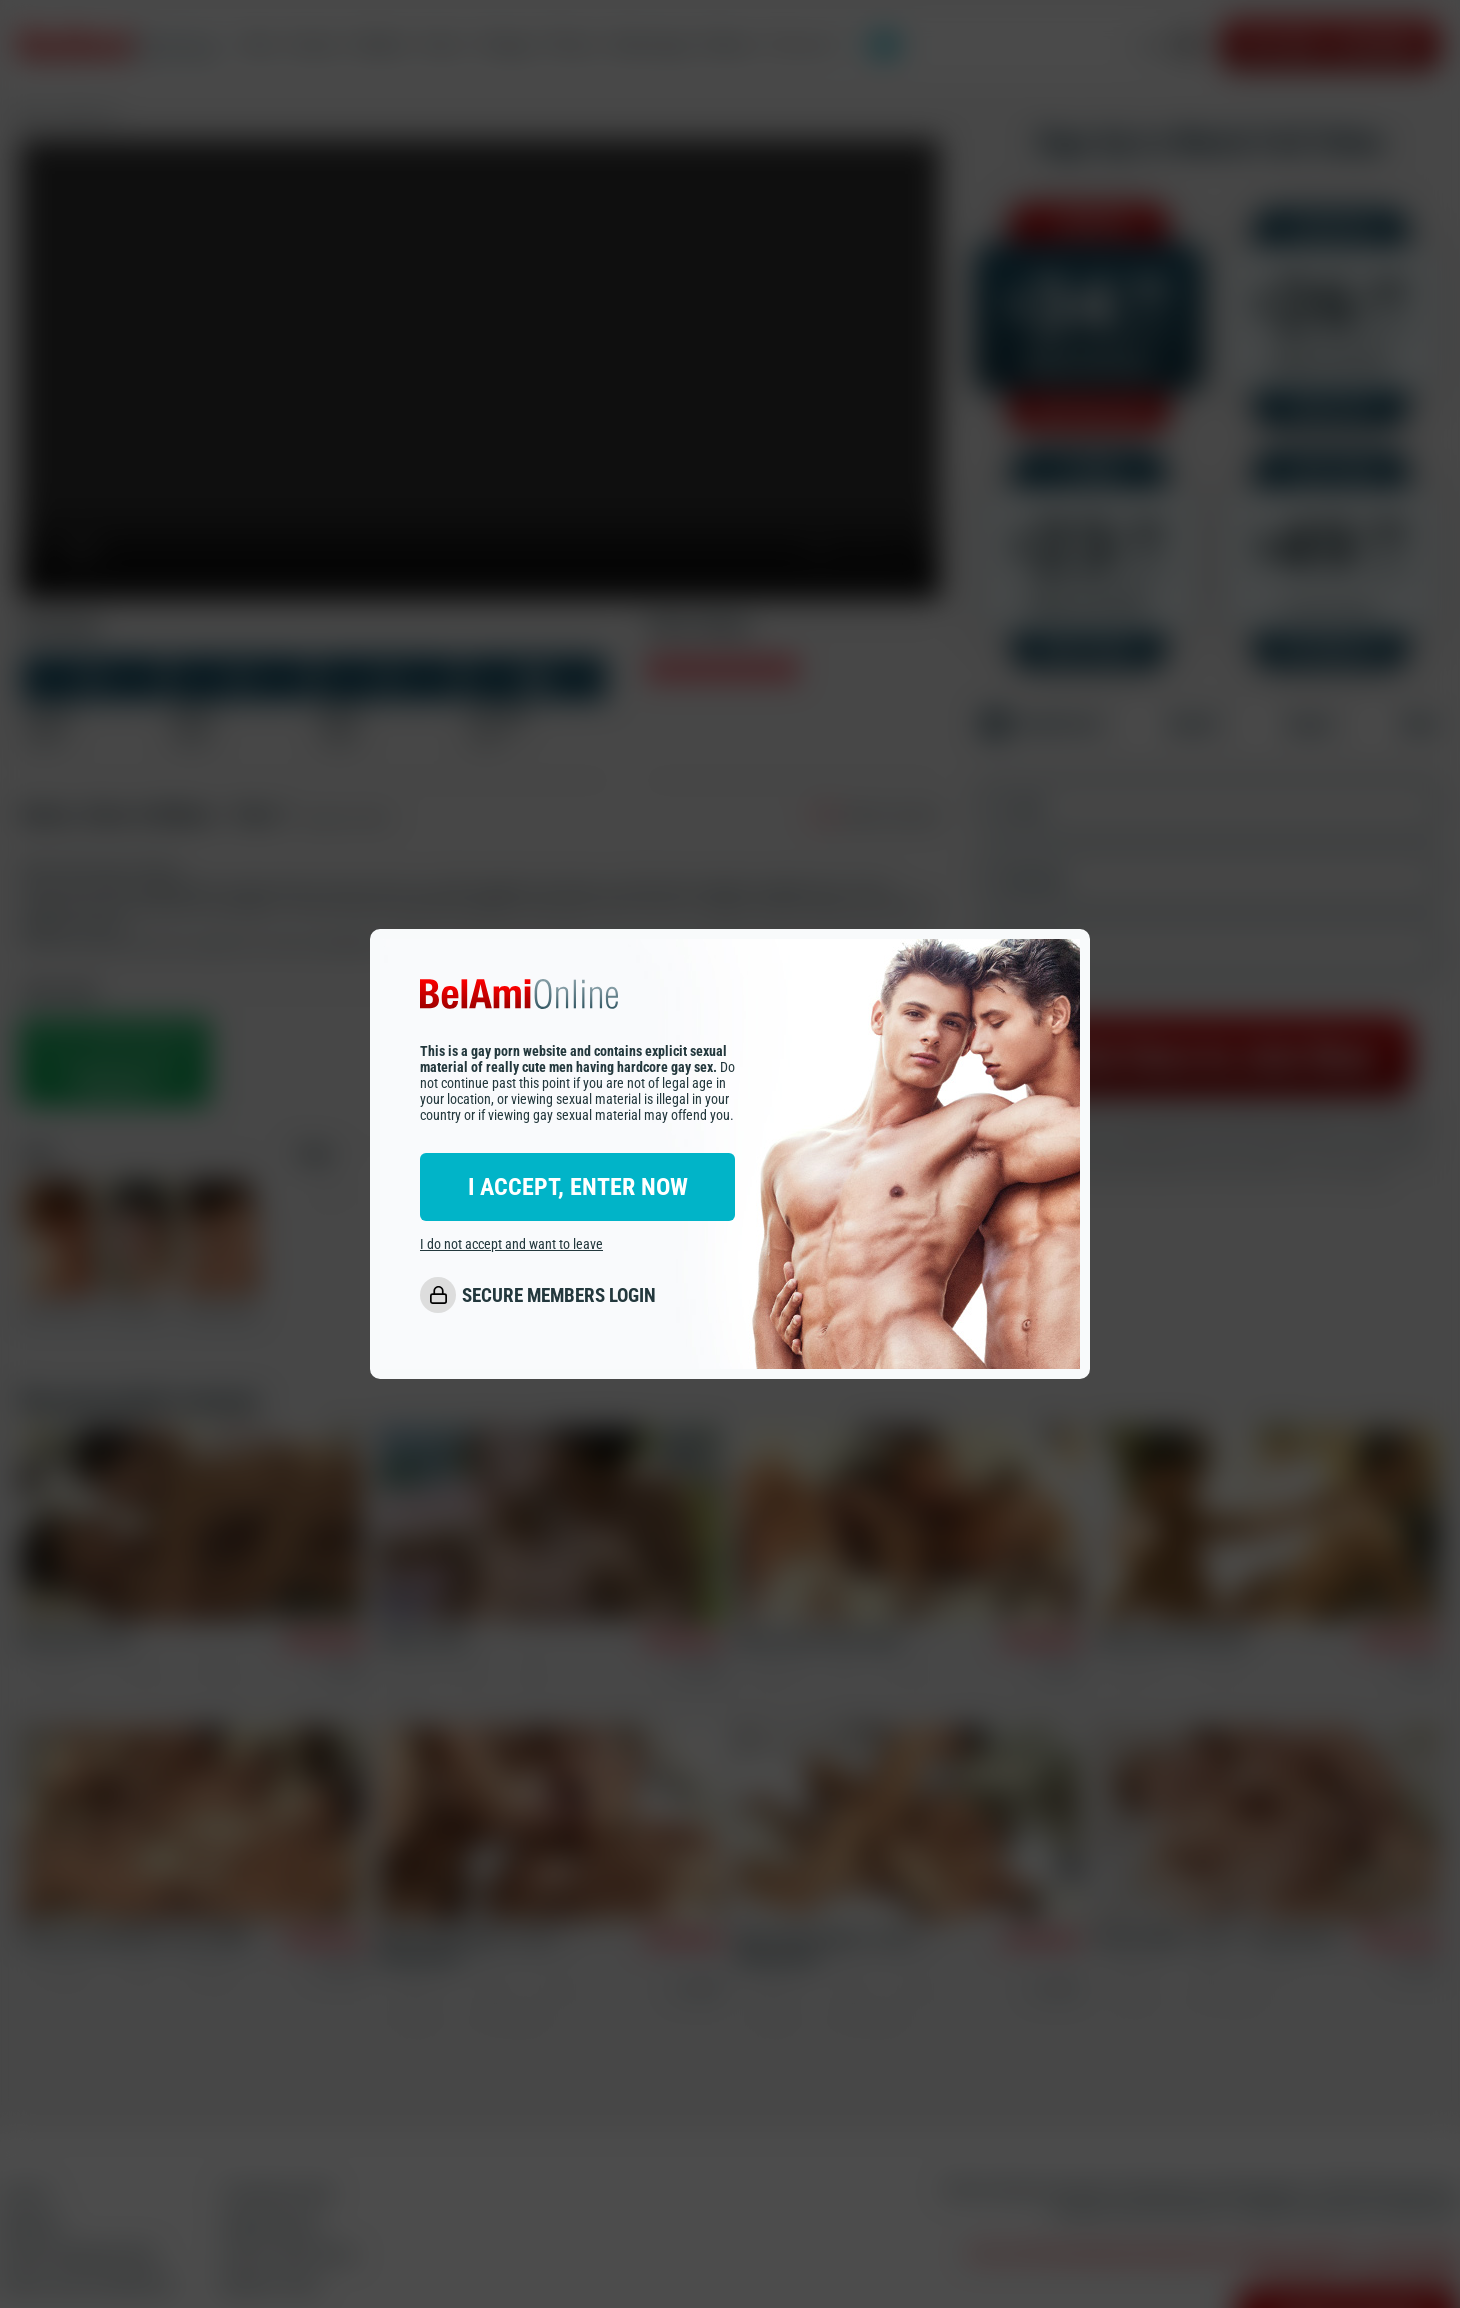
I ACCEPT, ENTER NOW (578, 1187)
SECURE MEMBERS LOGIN (559, 1295)
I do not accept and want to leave (511, 1244)
